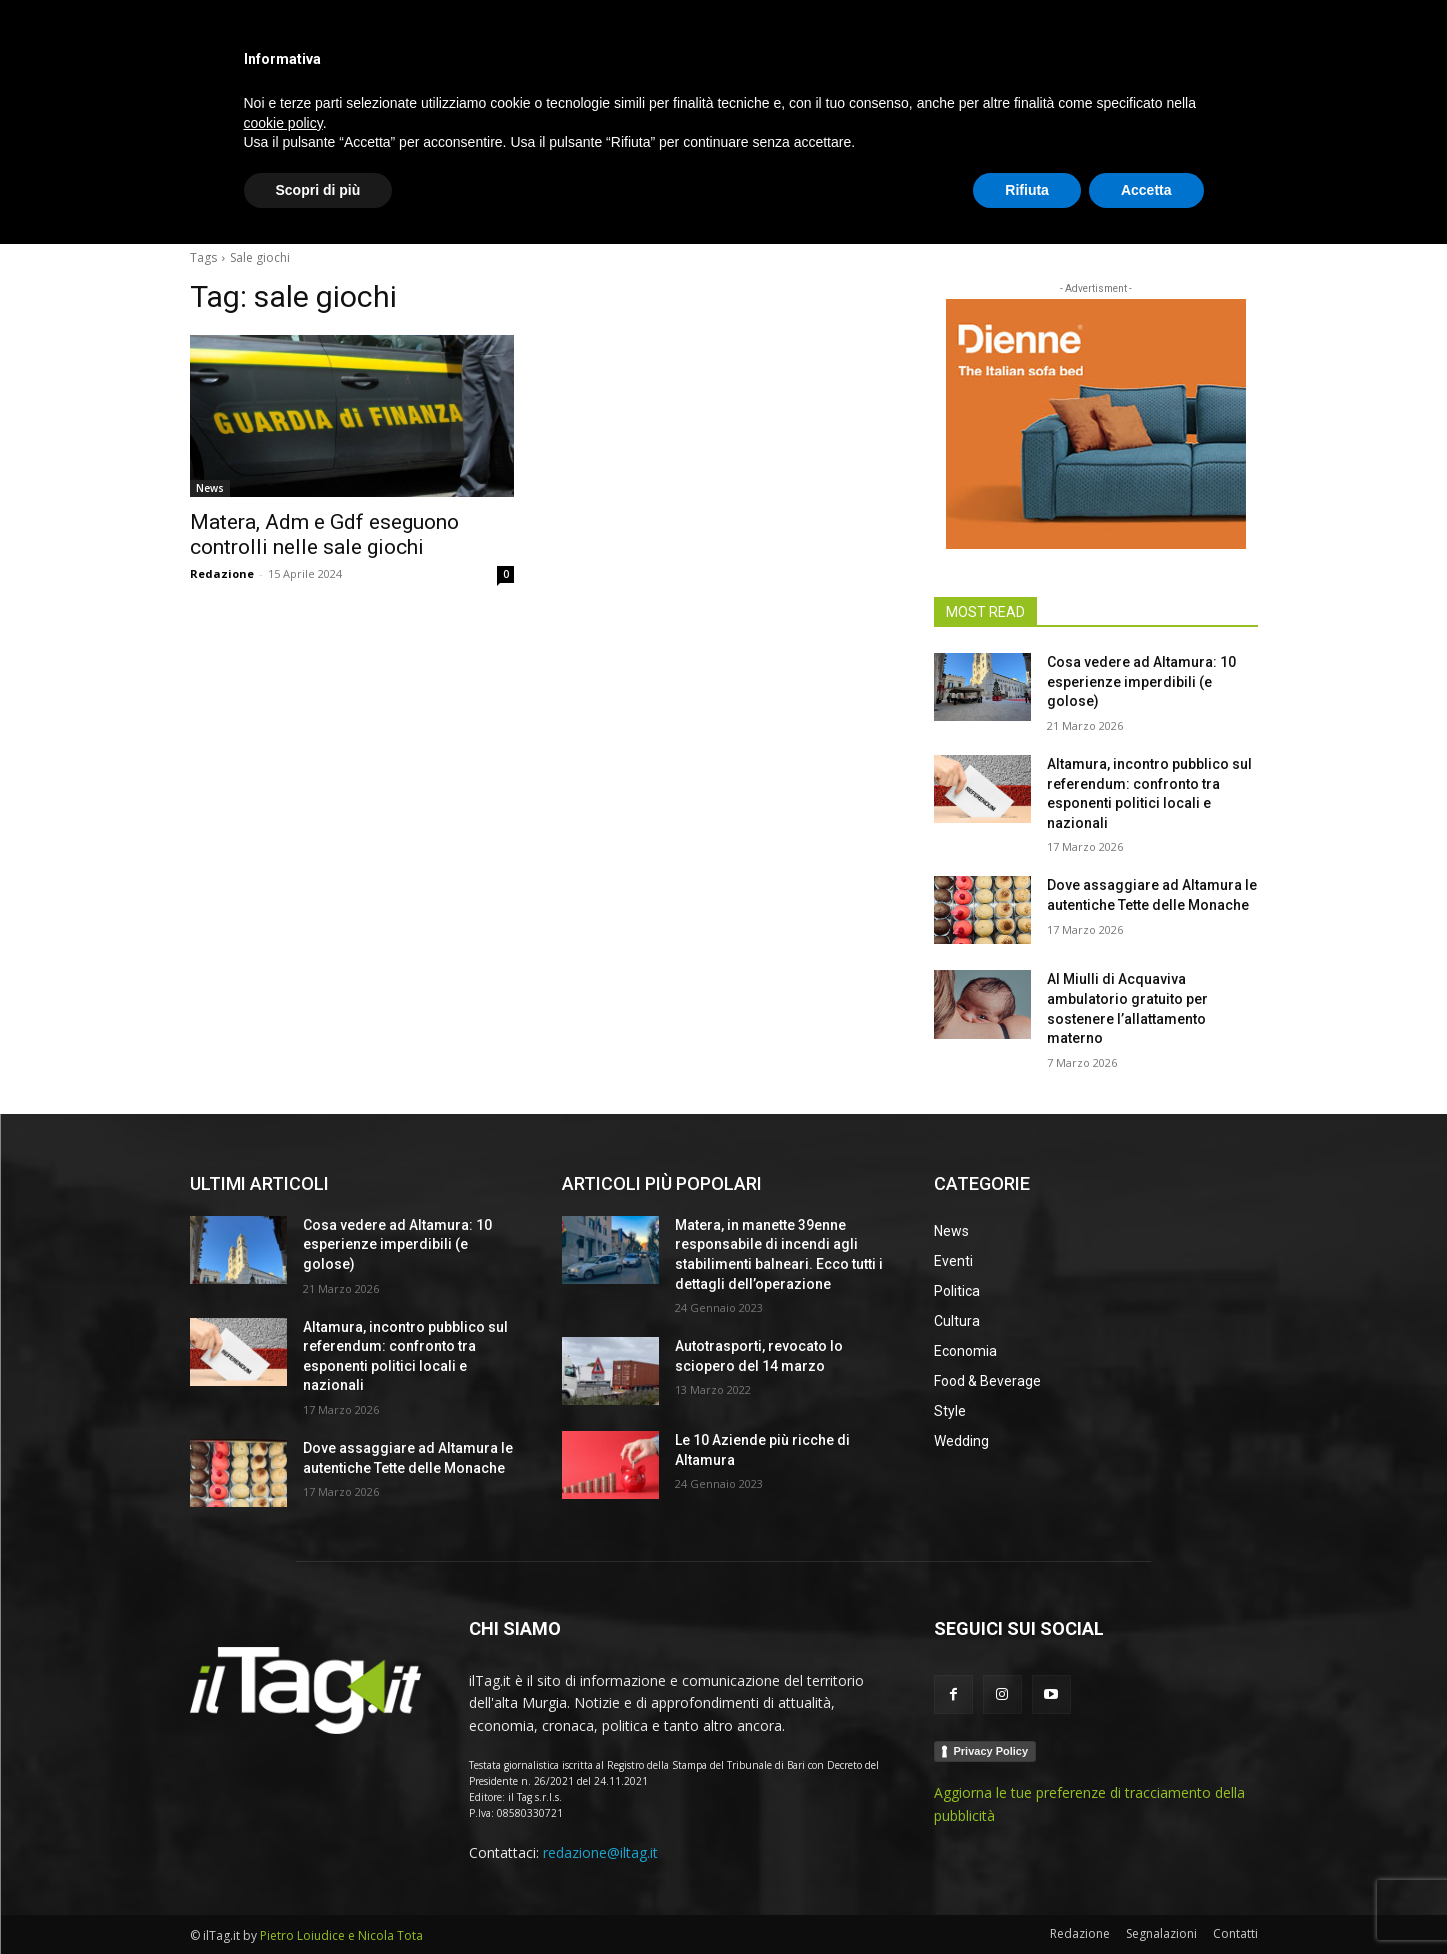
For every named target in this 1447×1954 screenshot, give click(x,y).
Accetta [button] (1146, 1899)
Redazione (222, 573)
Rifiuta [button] (1027, 1899)
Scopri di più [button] (318, 1899)
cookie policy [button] (283, 1832)
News (210, 488)
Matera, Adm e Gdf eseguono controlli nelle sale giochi (324, 534)
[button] (1234, 204)
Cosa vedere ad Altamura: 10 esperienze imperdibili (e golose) (1141, 681)
